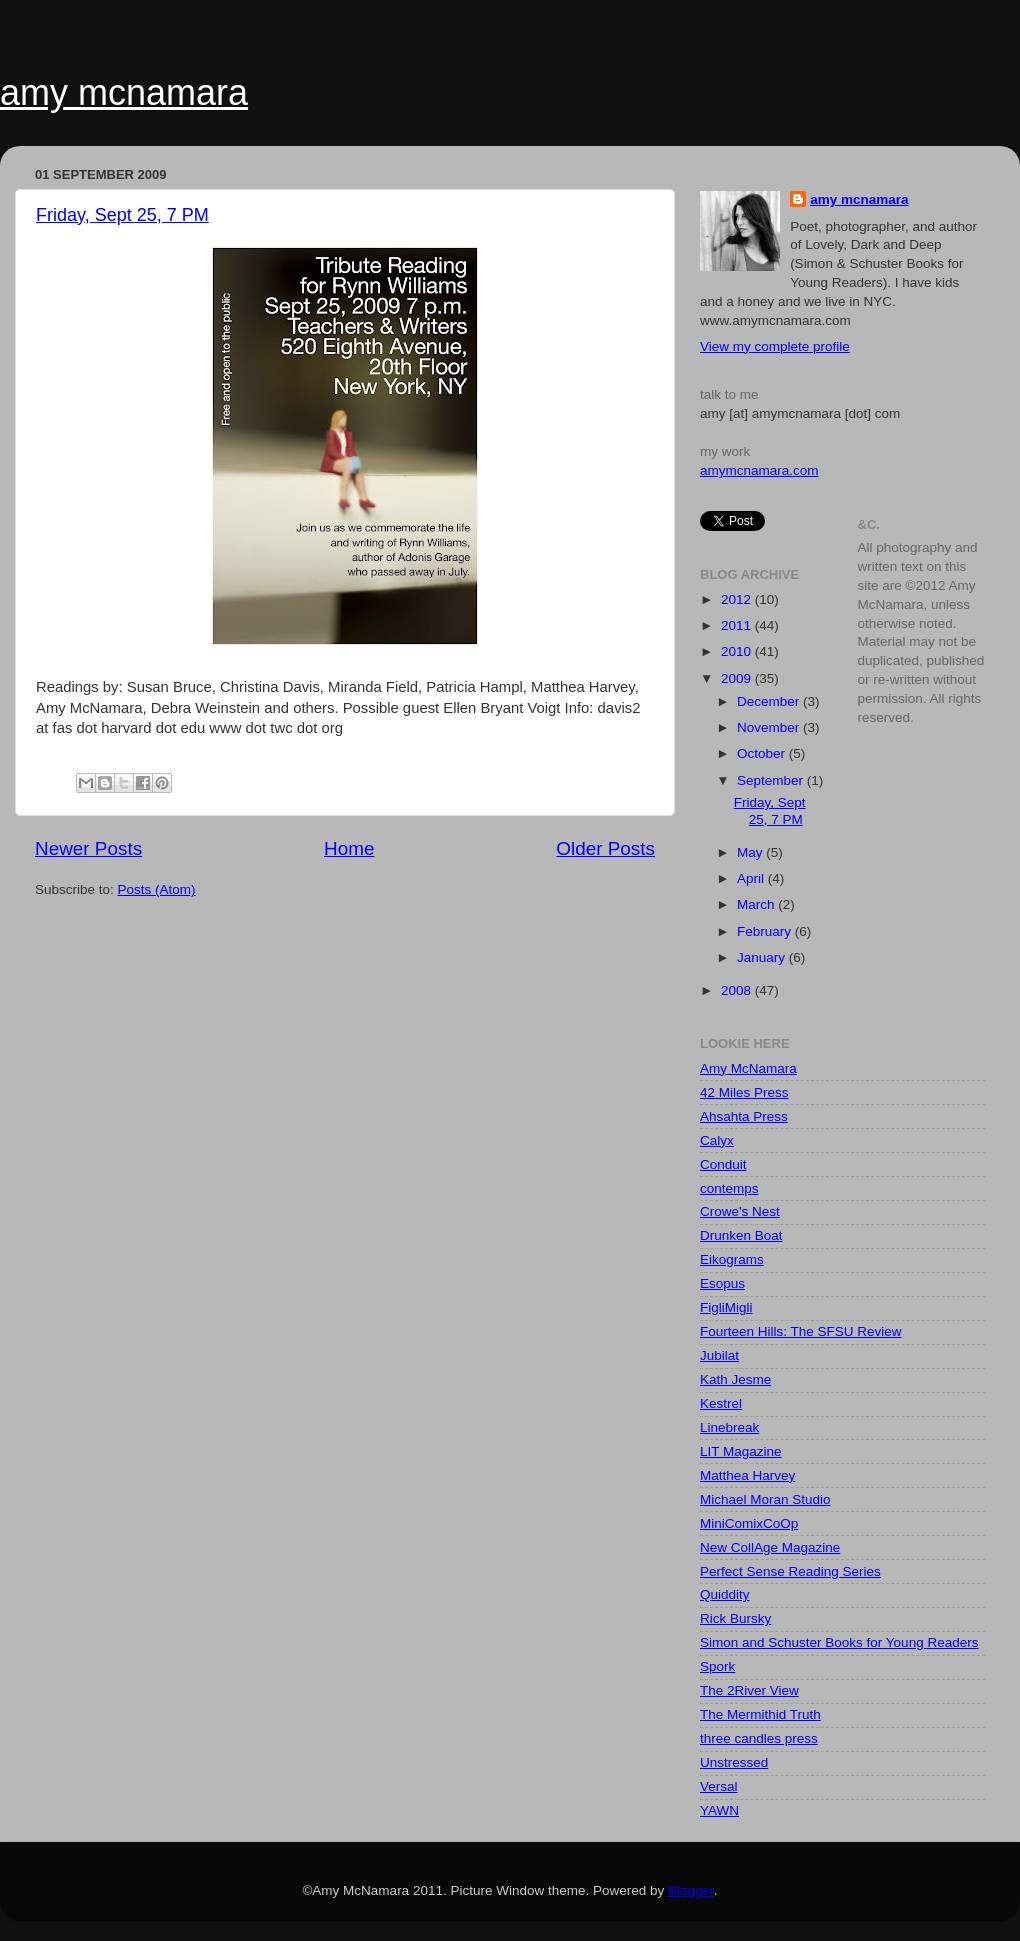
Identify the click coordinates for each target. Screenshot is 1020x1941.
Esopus (722, 1283)
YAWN (719, 1810)
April (752, 878)
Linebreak (729, 1427)
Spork (717, 1666)
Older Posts (605, 848)
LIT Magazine (741, 1451)
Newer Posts (88, 848)
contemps (729, 1188)
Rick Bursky (735, 1618)
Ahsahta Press (744, 1116)
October (763, 753)
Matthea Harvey (747, 1475)
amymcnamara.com (759, 470)
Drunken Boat (741, 1235)
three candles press (759, 1738)
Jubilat (719, 1355)
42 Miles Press (744, 1092)
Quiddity (725, 1594)
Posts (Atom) (157, 889)
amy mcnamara (124, 92)
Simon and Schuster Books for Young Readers (839, 1642)
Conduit (723, 1164)
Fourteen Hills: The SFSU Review (801, 1331)
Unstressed (734, 1762)
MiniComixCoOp (749, 1523)
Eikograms (732, 1259)
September (772, 780)
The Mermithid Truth (760, 1714)
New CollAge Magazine (770, 1547)
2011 (738, 625)
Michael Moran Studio (765, 1499)
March (757, 904)
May (751, 852)
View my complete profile (775, 346)
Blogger (691, 1890)
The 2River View (749, 1690)
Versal (719, 1786)
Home (349, 848)
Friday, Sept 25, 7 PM (122, 215)
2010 (738, 651)
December (770, 701)
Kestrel (721, 1403)
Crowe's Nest (740, 1211)
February (766, 931)
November (770, 727)
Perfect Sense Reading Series (790, 1571)
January (763, 957)
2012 (738, 599)
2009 (738, 678)
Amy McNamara (748, 1068)
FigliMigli (726, 1307)
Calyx (717, 1140)
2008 (738, 990)
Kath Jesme (735, 1379)
